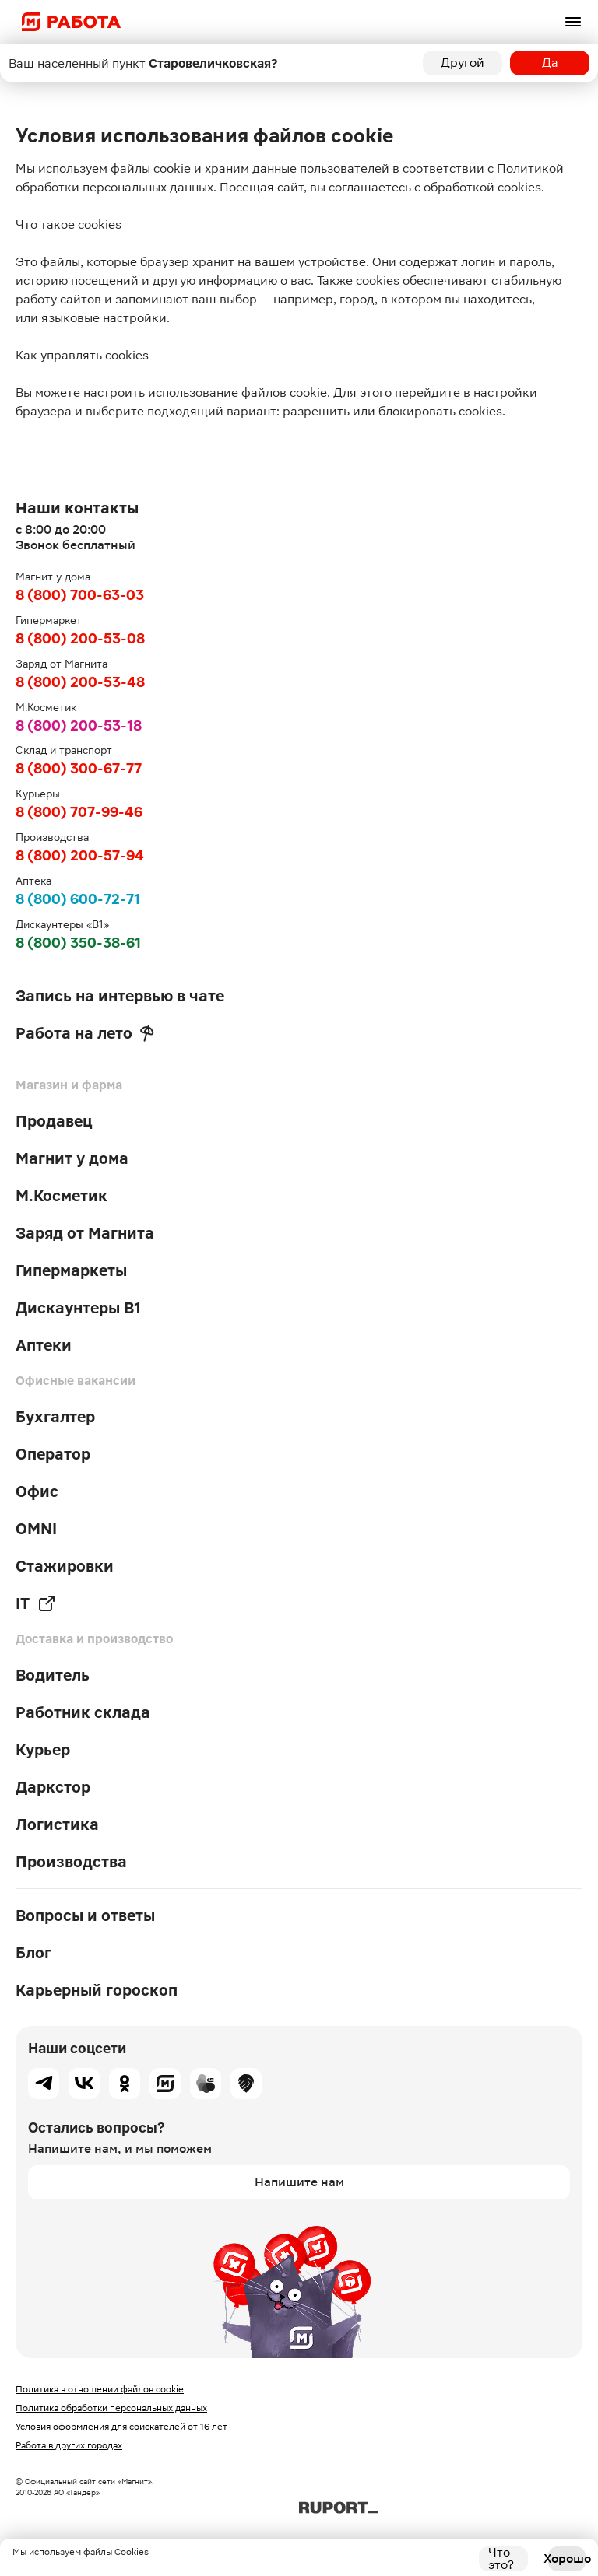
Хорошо (567, 2558)
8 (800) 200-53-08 (80, 638)
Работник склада (83, 1712)
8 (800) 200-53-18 (79, 725)
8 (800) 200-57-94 (80, 855)
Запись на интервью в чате (120, 996)
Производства (71, 1861)
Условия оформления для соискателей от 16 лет (121, 2426)
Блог (33, 1952)
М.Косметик (61, 1195)
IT (36, 1603)
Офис (37, 1491)
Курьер (43, 1749)
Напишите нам (299, 2182)
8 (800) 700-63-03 (80, 595)
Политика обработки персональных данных (111, 2408)
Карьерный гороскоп (97, 1990)
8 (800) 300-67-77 (79, 768)
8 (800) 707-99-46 (79, 812)
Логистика (57, 1824)
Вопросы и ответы (85, 1915)
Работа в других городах (69, 2445)
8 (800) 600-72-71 (78, 899)
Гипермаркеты (71, 1270)
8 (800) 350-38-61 (78, 942)
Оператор (53, 1454)
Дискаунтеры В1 (78, 1308)
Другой (462, 62)
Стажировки (65, 1566)
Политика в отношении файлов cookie (100, 2389)
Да (550, 62)
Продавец (54, 1121)
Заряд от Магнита (85, 1233)
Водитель (53, 1675)
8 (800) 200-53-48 (80, 682)
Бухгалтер (55, 1416)
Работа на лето (85, 1033)
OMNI (36, 1528)
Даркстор (53, 1787)
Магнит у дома (72, 1158)
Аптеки (44, 1345)
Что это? (501, 2558)
